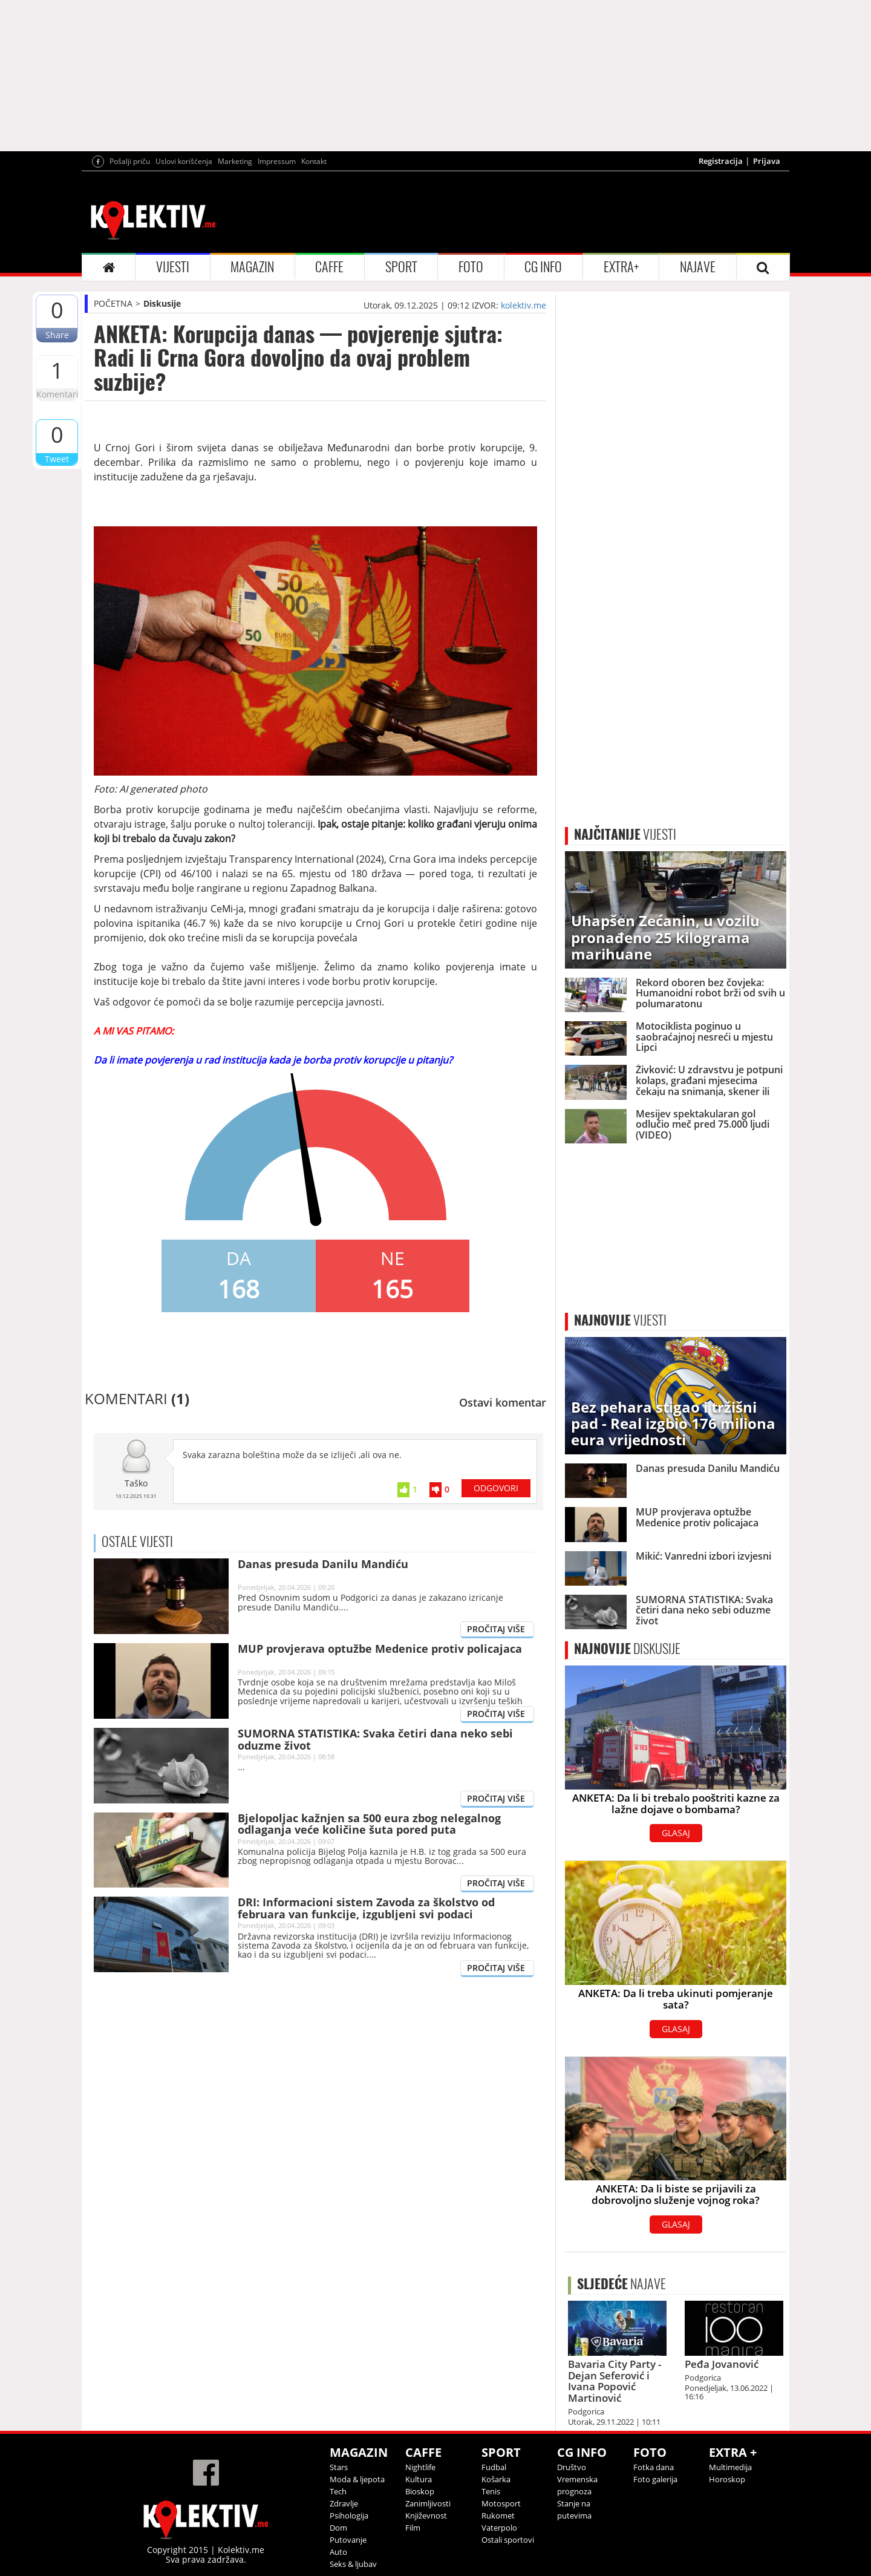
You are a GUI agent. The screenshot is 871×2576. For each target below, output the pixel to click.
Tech (338, 2491)
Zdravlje (344, 2503)
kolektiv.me (523, 305)
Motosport (501, 2503)
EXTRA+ (621, 267)
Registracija (721, 160)
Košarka (496, 2479)
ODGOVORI (496, 1488)
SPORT (401, 267)
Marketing (235, 161)
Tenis (490, 2491)
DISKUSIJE (627, 1648)
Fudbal (493, 2467)
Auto (338, 2551)
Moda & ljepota (357, 2479)
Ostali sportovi (507, 2539)
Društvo (571, 2467)
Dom (338, 2527)
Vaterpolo (499, 2527)
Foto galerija (655, 2479)
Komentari (56, 394)
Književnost (426, 2515)
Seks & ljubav (353, 2563)
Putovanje (348, 2539)
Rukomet (498, 2515)
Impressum (277, 161)
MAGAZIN (252, 267)
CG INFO (543, 267)
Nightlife (420, 2467)
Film (412, 2527)
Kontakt (314, 161)
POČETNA (113, 303)
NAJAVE (698, 267)
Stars (339, 2467)
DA (238, 1258)
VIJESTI (172, 267)
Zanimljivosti (428, 2503)
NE (392, 1258)
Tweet (57, 459)
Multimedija (730, 2467)
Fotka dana (653, 2467)
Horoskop (727, 2479)
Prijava (766, 160)
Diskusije (162, 303)
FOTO (470, 267)
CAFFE (329, 267)
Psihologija (349, 2515)
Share (57, 335)
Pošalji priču (129, 161)
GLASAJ (676, 1833)
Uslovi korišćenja (183, 161)
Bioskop (419, 2491)
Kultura (418, 2479)
